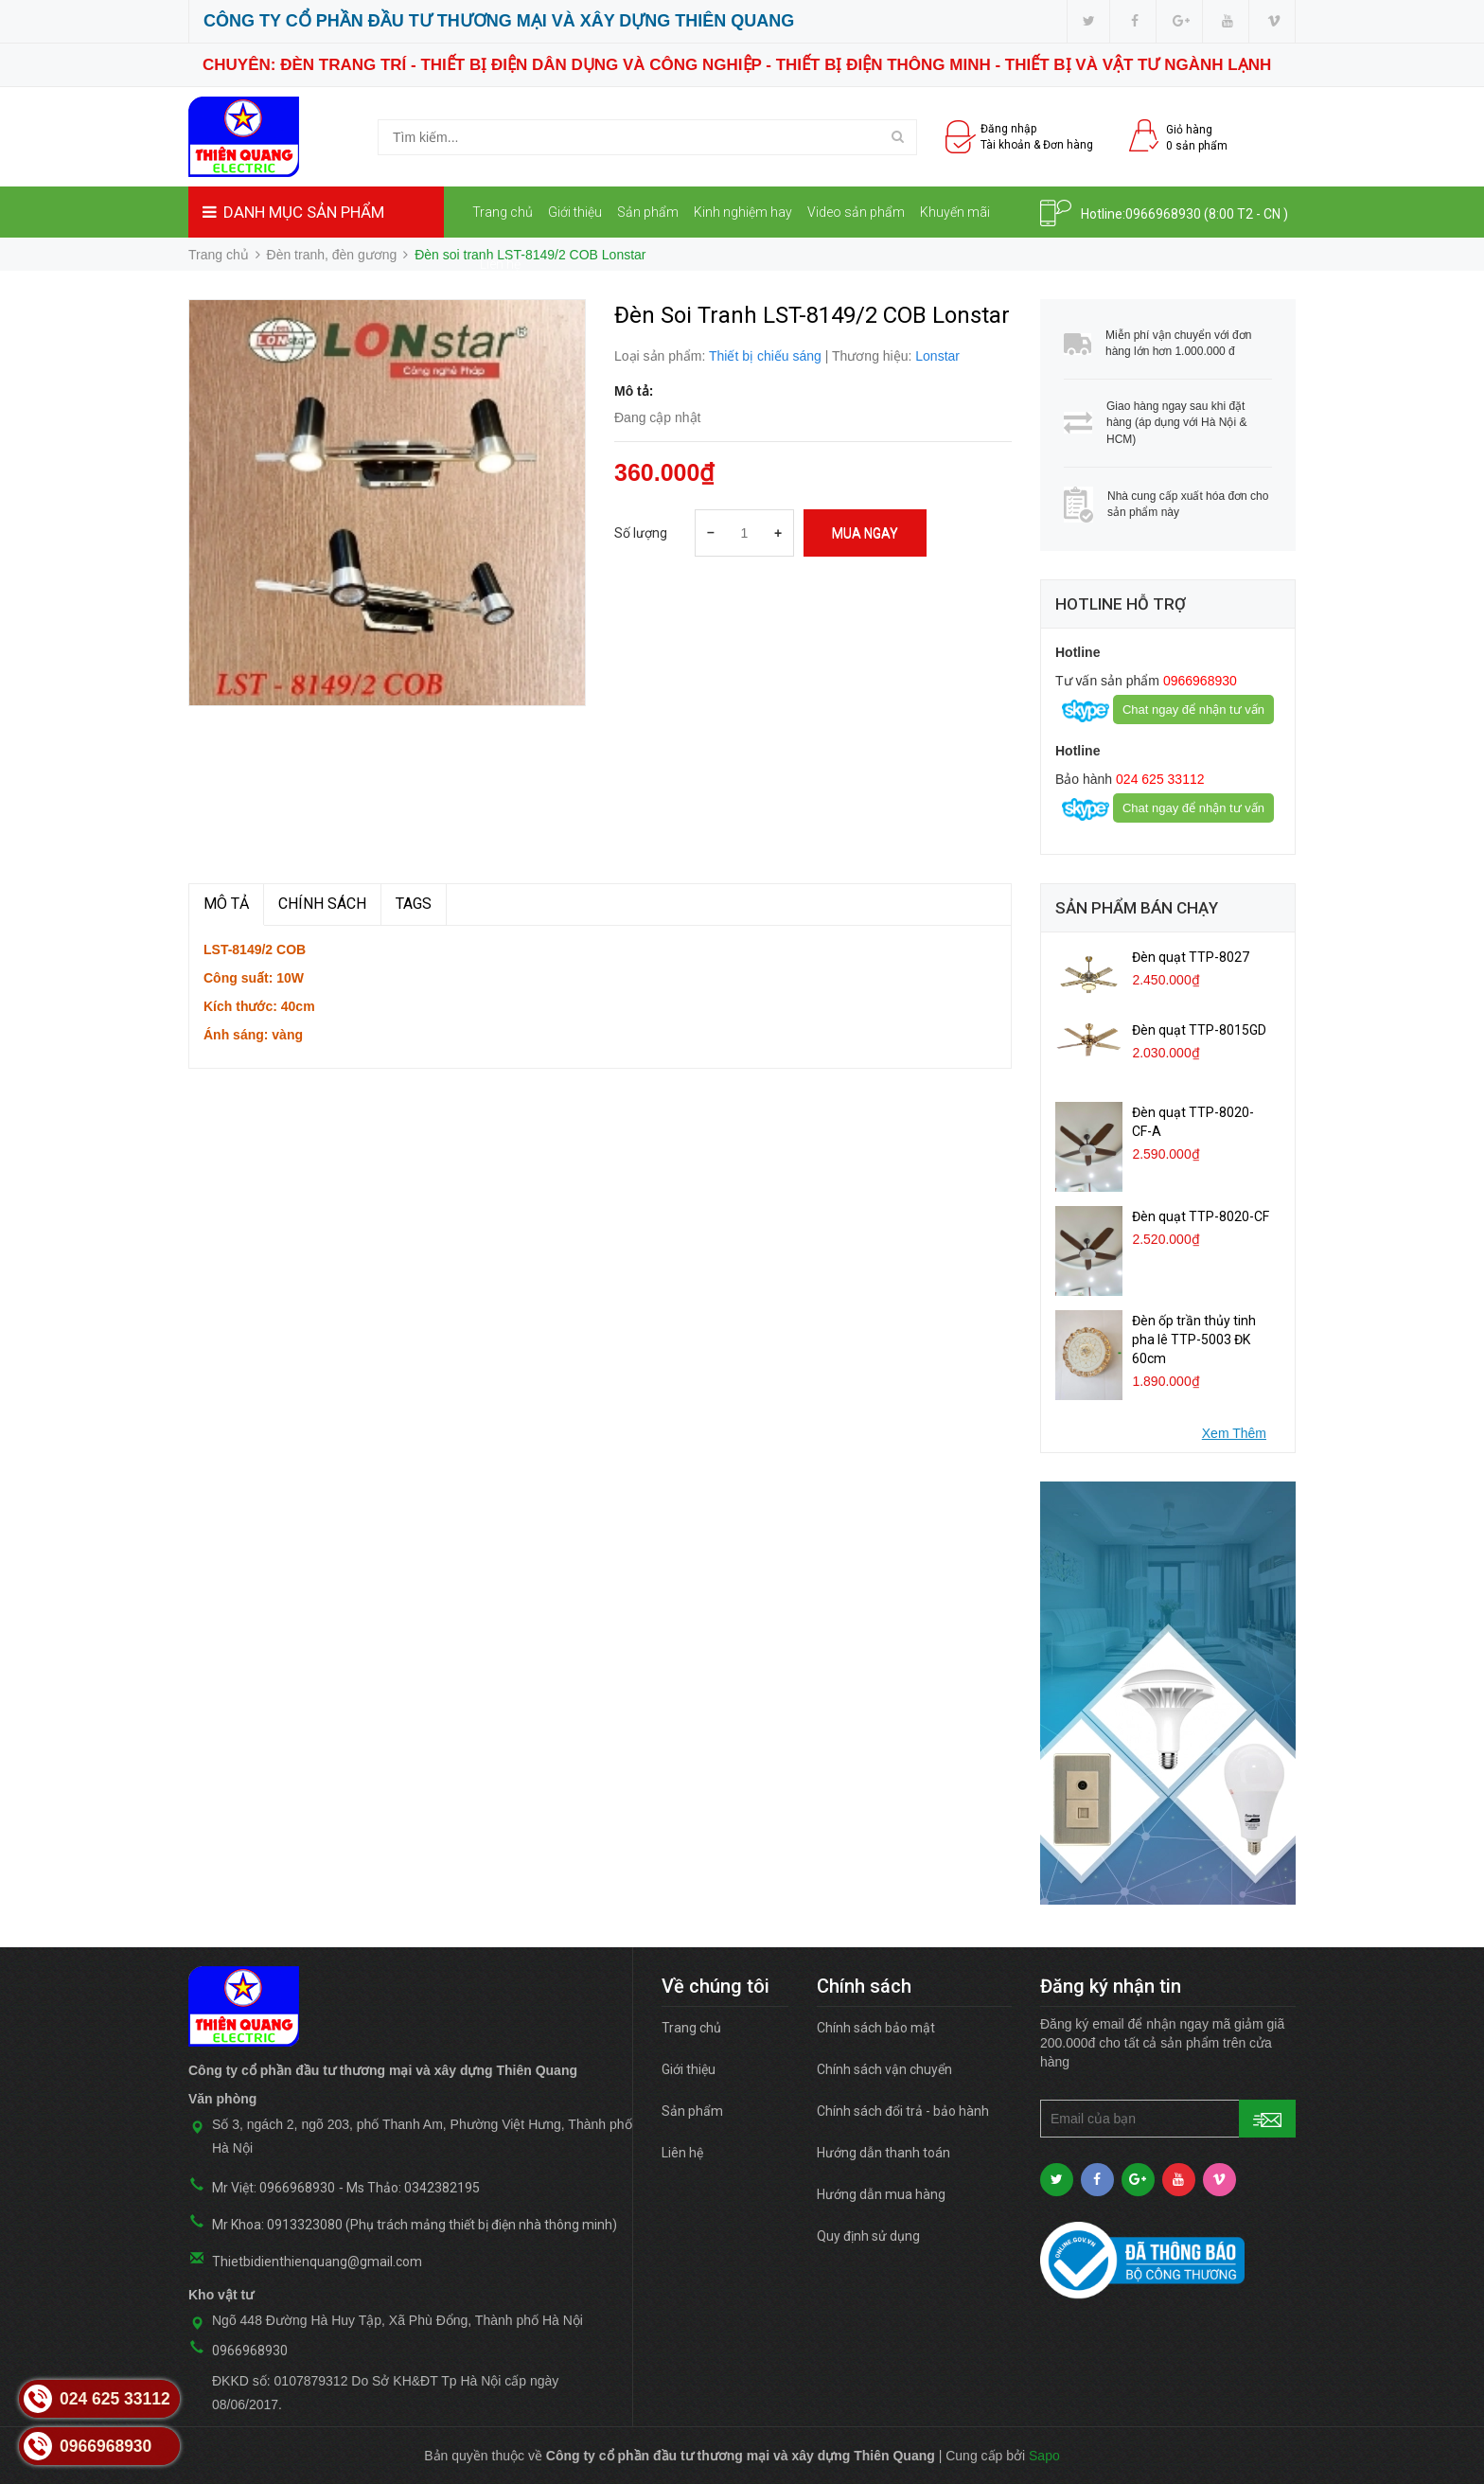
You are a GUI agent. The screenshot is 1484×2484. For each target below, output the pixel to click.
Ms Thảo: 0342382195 (413, 2187)
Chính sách (322, 904)
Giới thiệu (575, 212)
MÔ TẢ (226, 904)
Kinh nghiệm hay (743, 212)
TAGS (414, 904)
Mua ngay (865, 533)
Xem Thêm (1234, 1433)
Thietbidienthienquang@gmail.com (317, 2261)
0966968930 (1163, 214)
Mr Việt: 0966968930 (273, 2187)
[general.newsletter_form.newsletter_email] (1168, 2119)
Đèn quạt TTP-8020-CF (1200, 1216)
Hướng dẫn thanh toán (883, 2152)
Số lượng (640, 533)
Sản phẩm (648, 212)
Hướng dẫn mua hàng (881, 2194)
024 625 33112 (1158, 779)
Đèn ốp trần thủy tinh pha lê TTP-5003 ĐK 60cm (1194, 1339)
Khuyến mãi (955, 212)
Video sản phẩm (856, 212)
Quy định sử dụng (868, 2236)
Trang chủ (502, 212)
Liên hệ (500, 264)
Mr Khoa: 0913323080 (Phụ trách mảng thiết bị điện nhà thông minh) (414, 2224)
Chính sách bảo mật (876, 2027)
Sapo (1044, 2455)
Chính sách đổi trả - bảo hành (903, 2111)
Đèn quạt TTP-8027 (1190, 957)
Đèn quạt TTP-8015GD (1199, 1030)
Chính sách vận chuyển (884, 2069)
